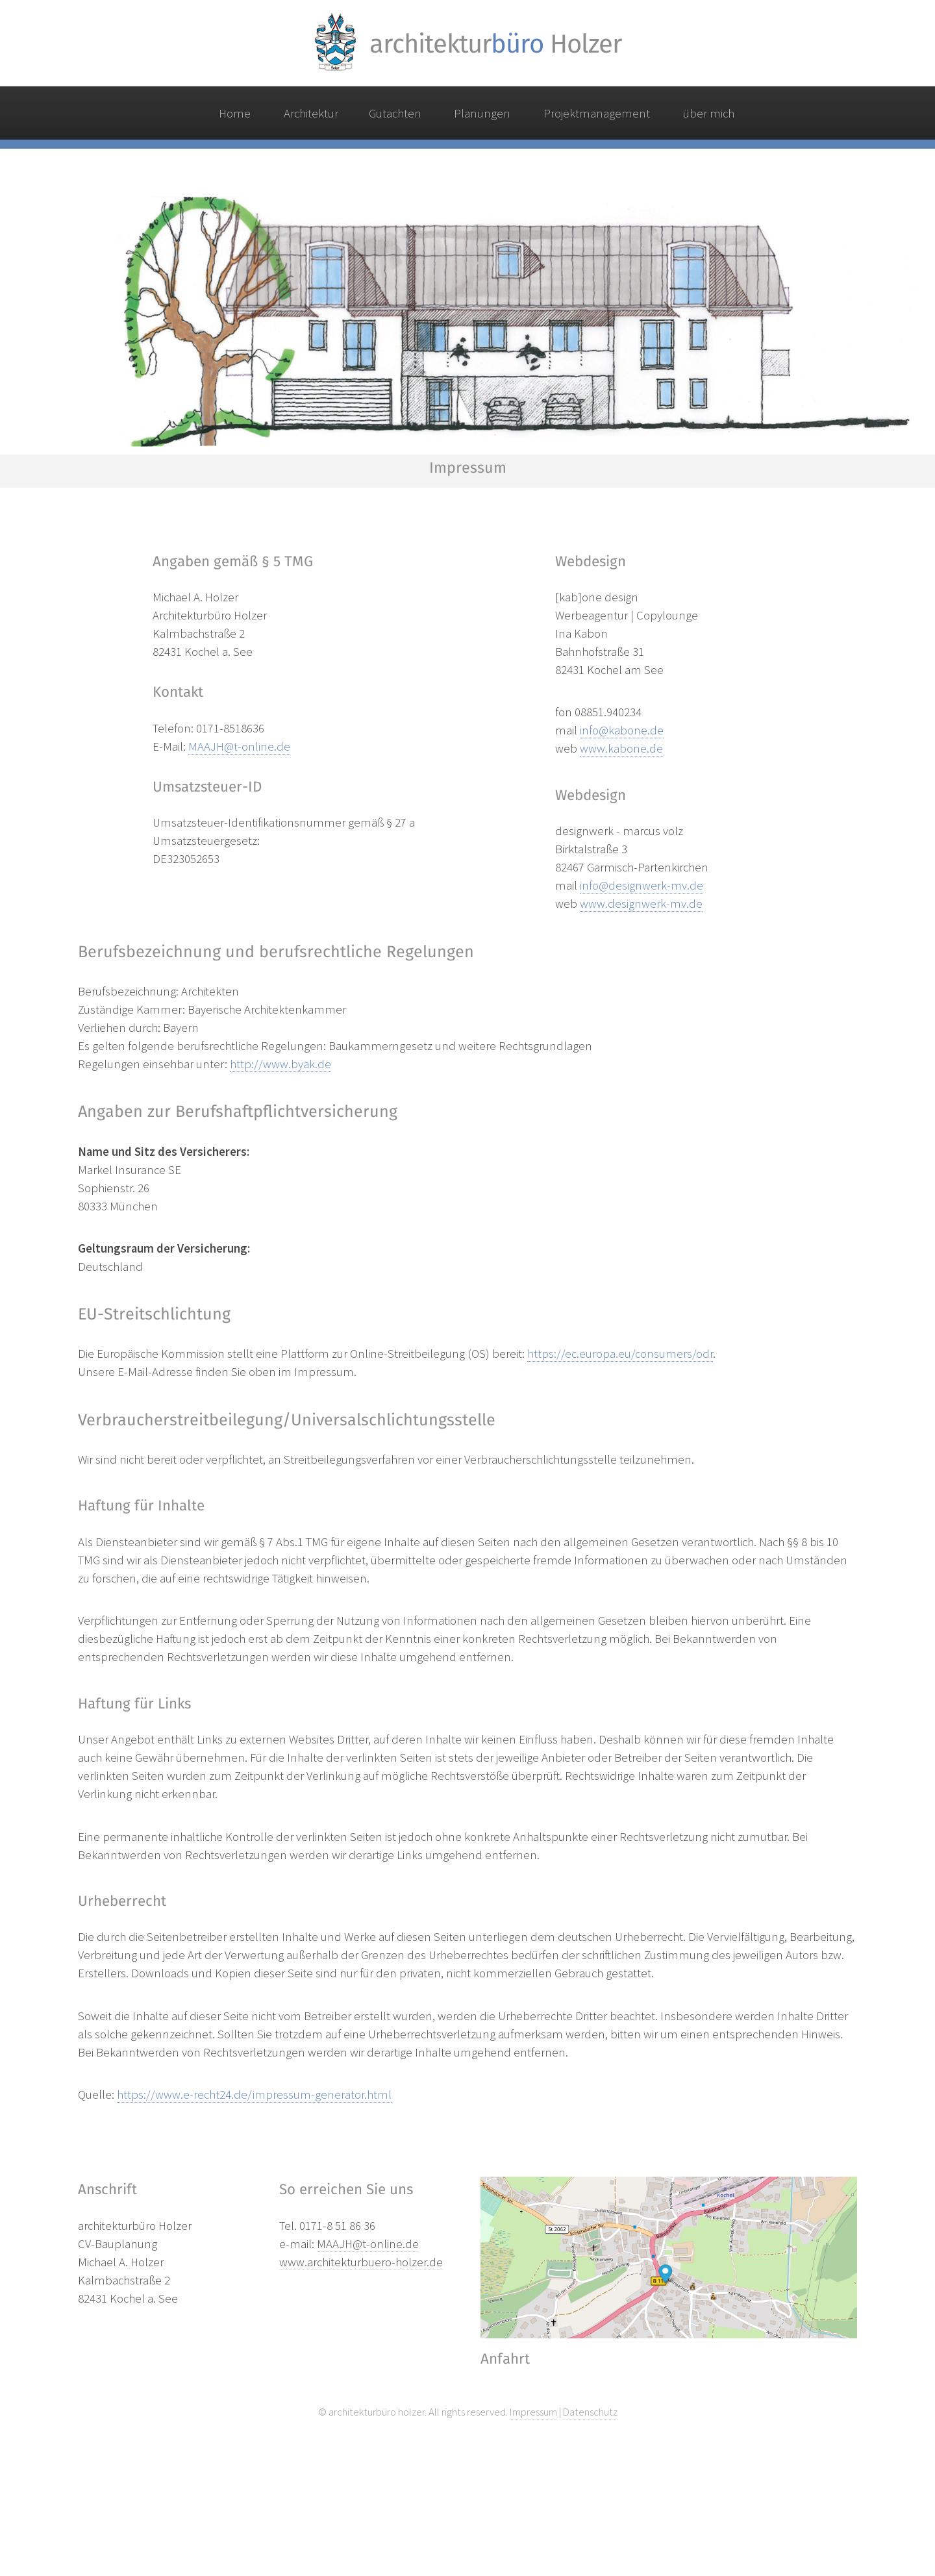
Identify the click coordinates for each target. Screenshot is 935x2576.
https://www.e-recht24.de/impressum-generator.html (254, 2094)
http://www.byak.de (280, 1064)
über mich (708, 113)
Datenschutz (590, 2412)
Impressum (533, 2412)
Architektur (311, 113)
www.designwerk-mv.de (641, 903)
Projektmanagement (596, 113)
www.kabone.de (621, 748)
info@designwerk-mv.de (641, 885)
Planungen (482, 113)
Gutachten (395, 113)
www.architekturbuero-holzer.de (361, 2262)
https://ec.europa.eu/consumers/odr (620, 1353)
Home (235, 113)
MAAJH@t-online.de (239, 746)
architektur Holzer (495, 44)
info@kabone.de (622, 730)
